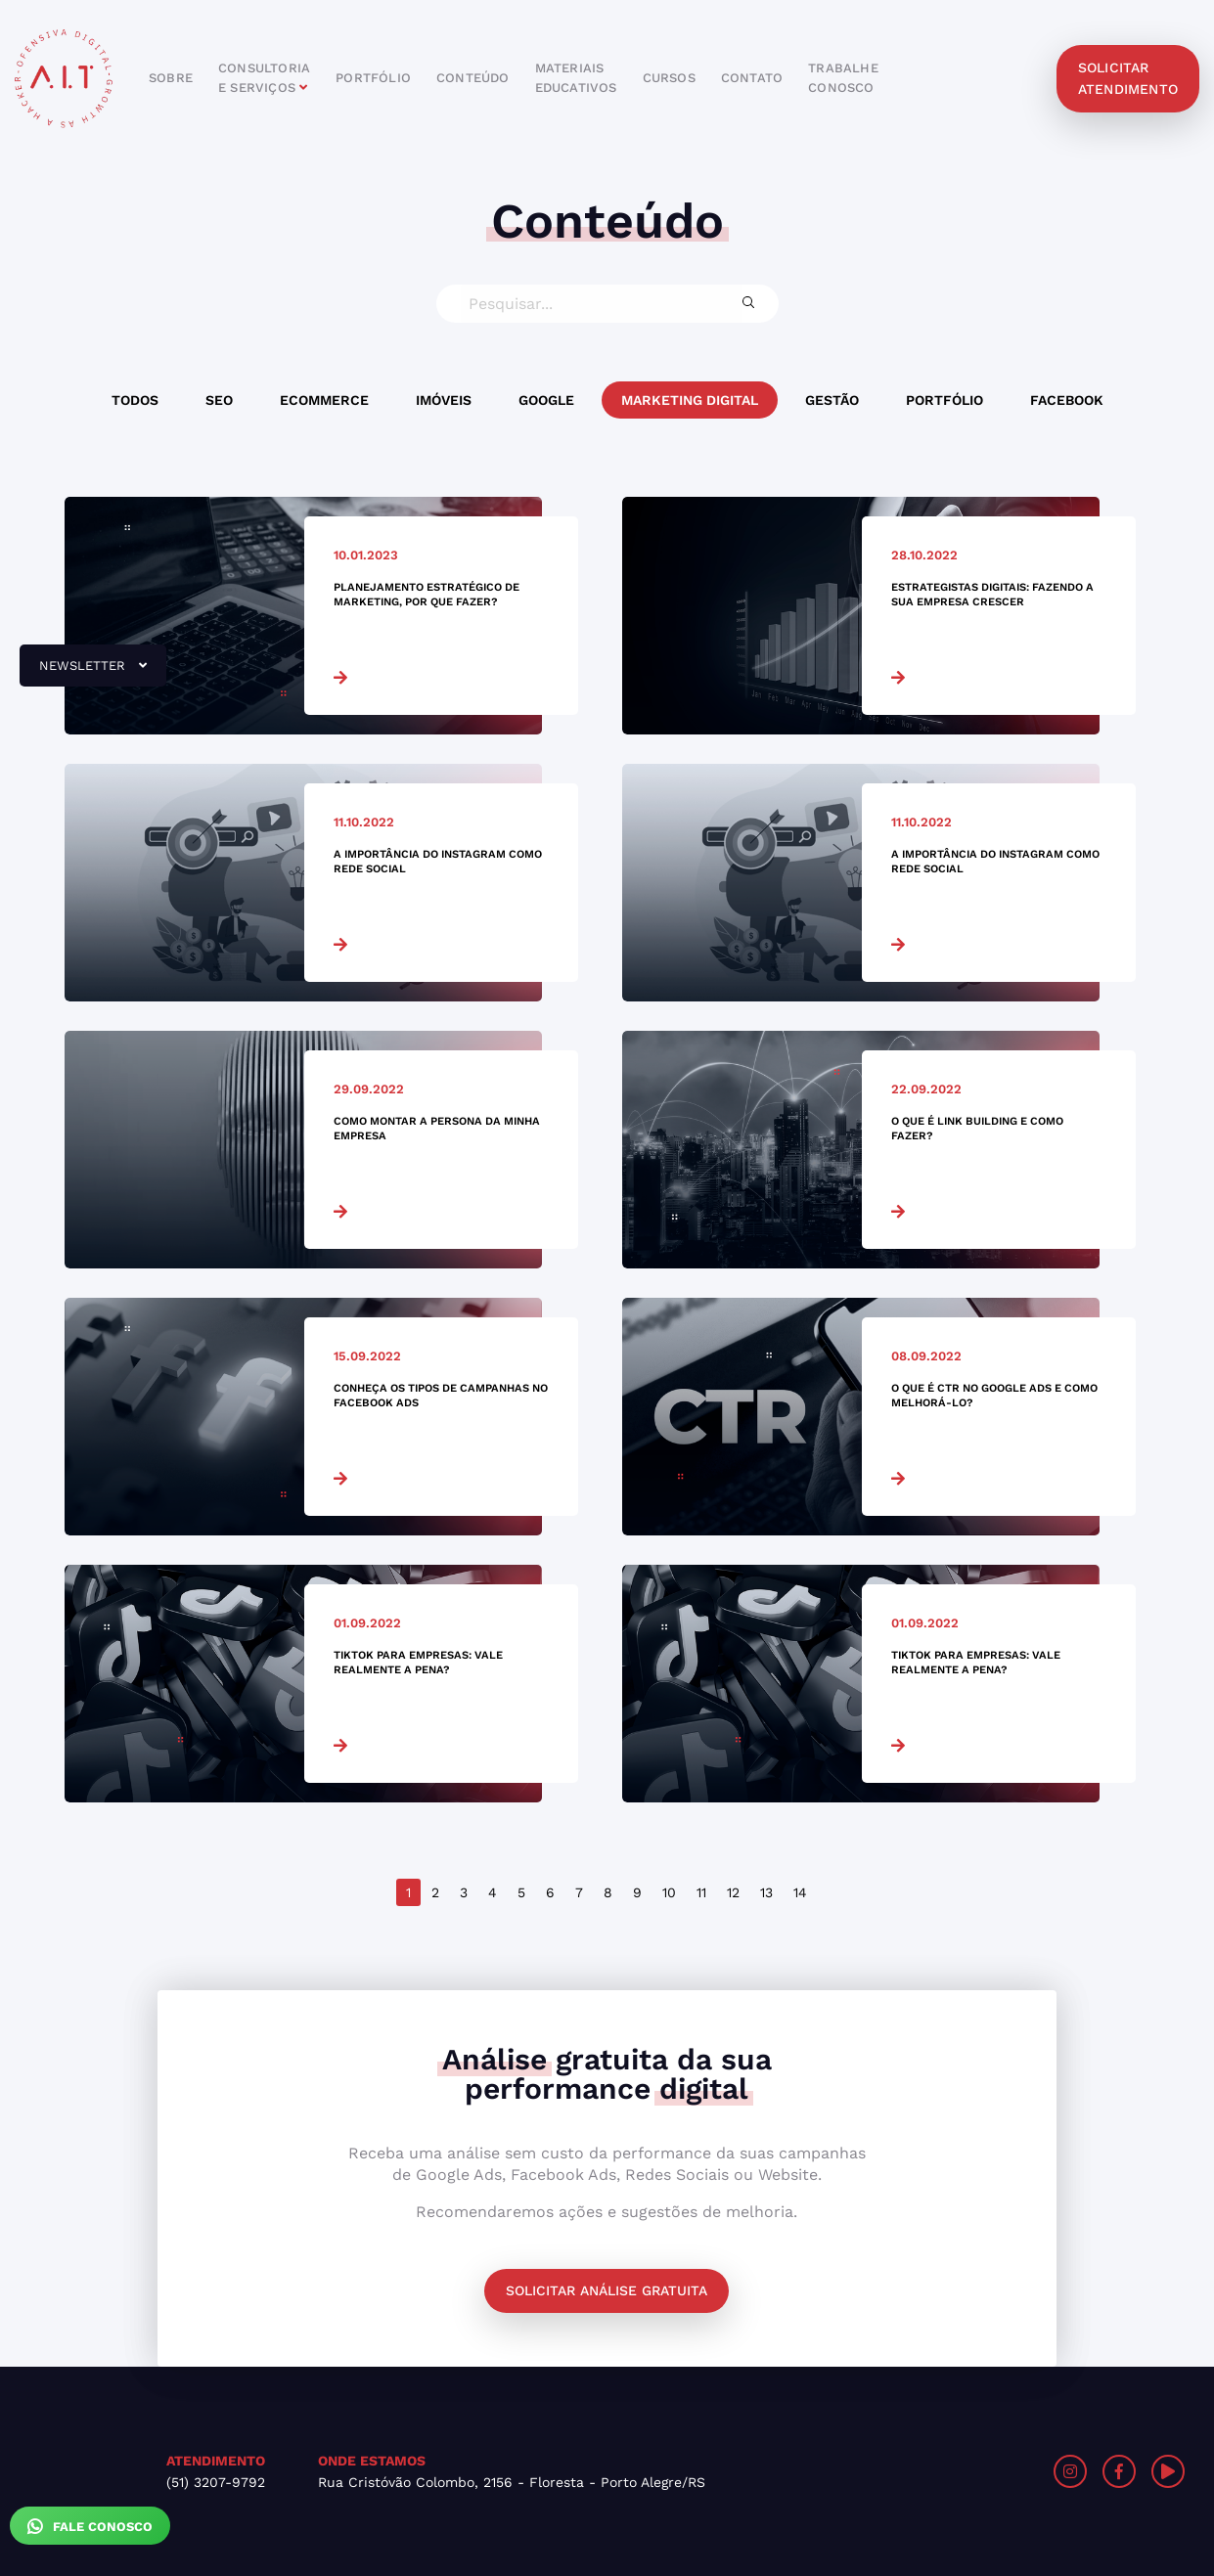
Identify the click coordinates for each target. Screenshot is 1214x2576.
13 (766, 1892)
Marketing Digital (689, 400)
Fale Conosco (90, 2526)
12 (733, 1892)
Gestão (832, 400)
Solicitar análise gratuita (606, 2290)
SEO (219, 400)
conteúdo (473, 77)
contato (752, 77)
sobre (171, 77)
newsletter (83, 673)
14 (800, 1892)
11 (701, 1892)
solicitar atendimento (1128, 78)
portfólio (373, 77)
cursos (669, 77)
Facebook (1066, 400)
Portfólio (944, 400)
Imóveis (444, 400)
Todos (135, 400)
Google (546, 400)
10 (669, 1892)
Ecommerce (324, 400)
